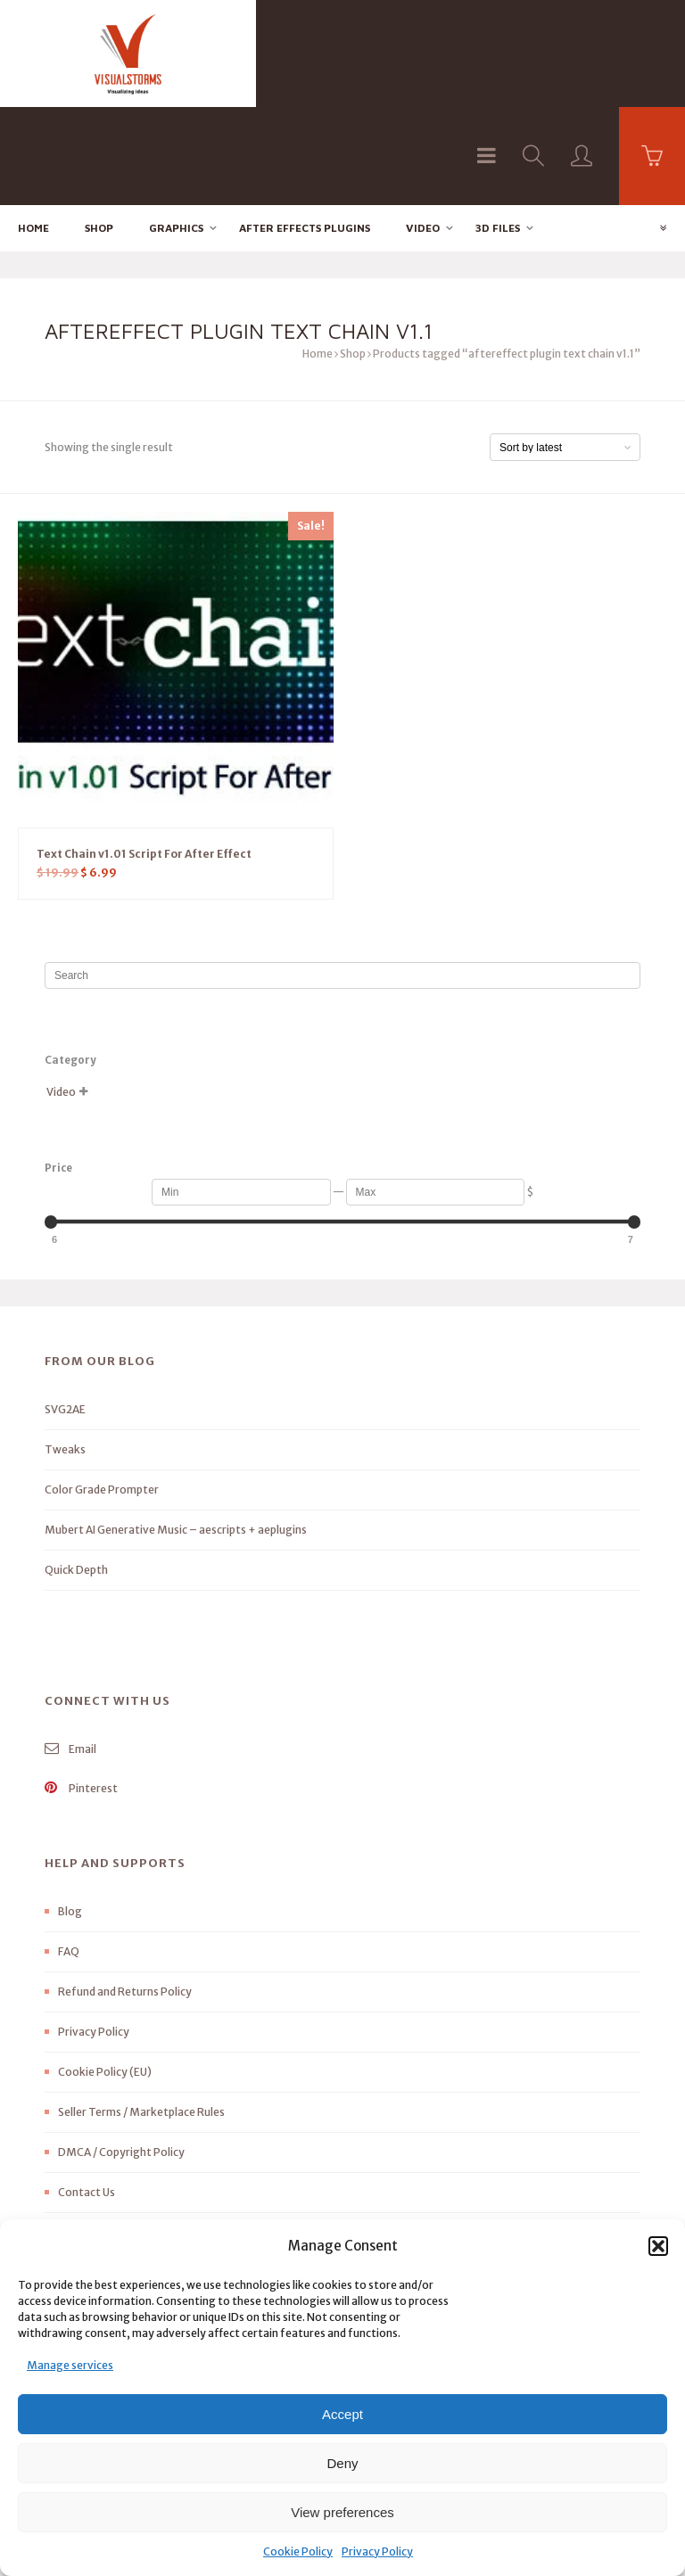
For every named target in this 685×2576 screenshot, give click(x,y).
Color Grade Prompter (102, 1392)
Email (70, 1651)
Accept (342, 2414)
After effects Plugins (304, 129)
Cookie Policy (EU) (105, 1974)
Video (423, 129)
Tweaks (65, 1352)
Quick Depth (76, 1472)
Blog (70, 1814)
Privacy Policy (377, 2551)
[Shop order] (565, 350)
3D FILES (497, 129)
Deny (342, 2463)
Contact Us (86, 2095)
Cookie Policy (298, 2551)
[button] (658, 2246)
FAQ (68, 1854)
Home (33, 129)
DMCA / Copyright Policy (121, 2055)
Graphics (176, 129)
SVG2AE (65, 1312)
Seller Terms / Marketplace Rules (141, 2014)
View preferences (342, 2512)
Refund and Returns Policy (125, 1894)
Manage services (70, 2365)
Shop (99, 129)
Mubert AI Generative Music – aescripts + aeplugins (176, 1432)
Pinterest (81, 1691)
